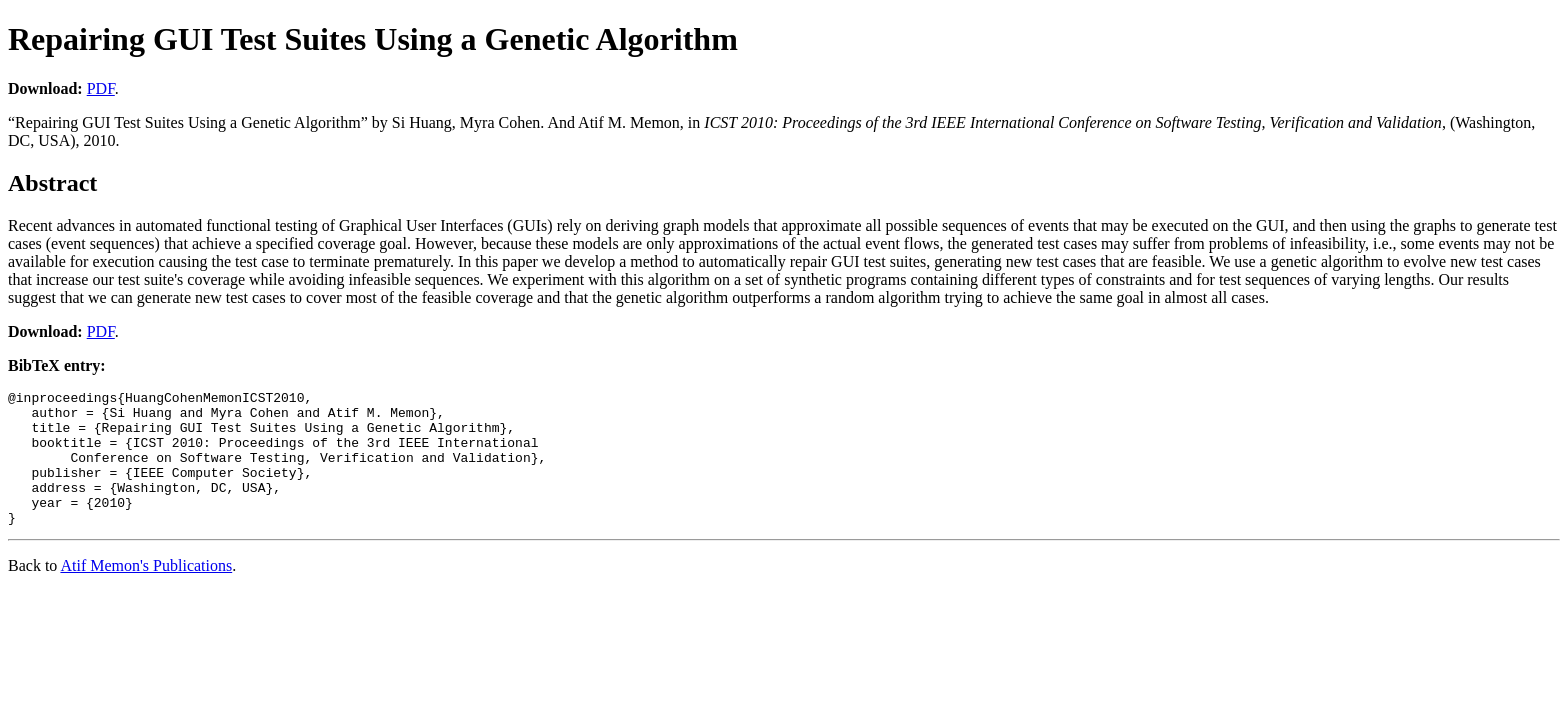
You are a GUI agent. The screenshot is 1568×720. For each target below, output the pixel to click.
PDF (101, 88)
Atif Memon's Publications (146, 592)
